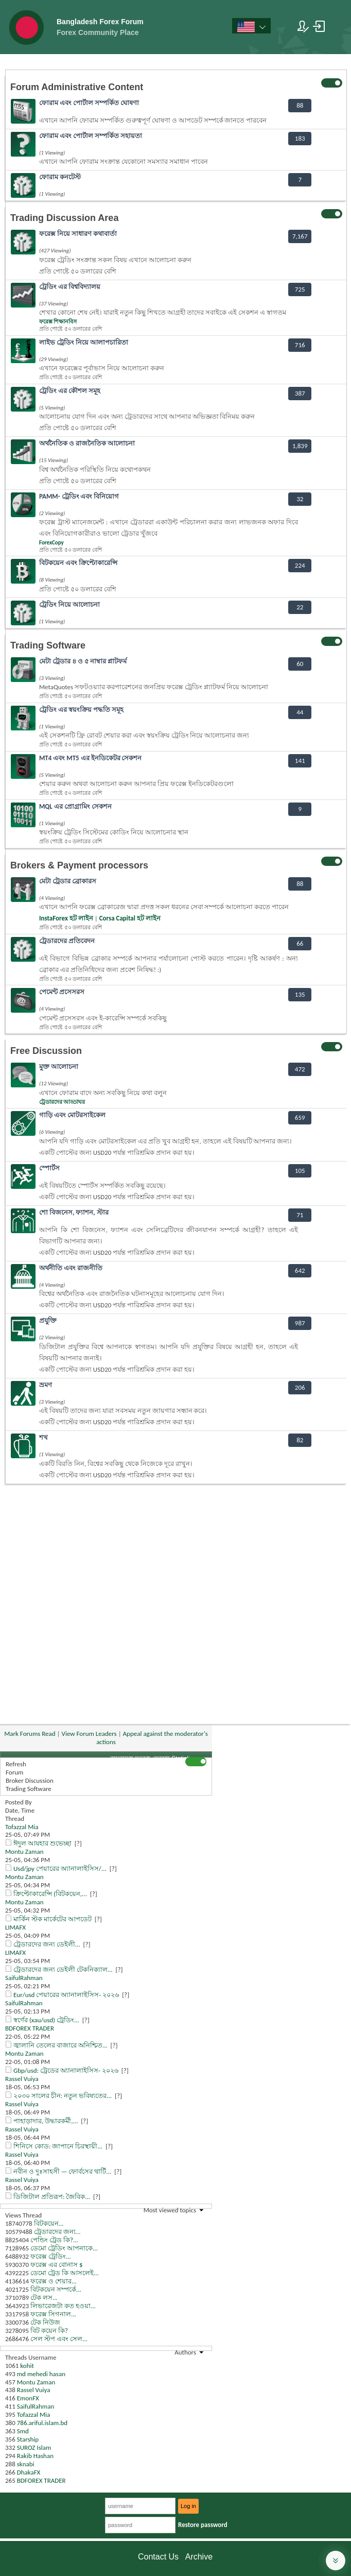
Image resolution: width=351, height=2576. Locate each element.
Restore (202, 2525)
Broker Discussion (30, 1780)
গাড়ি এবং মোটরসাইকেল (72, 1115)
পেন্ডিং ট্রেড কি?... (54, 2240)
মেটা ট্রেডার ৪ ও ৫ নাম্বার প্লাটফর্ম (83, 661)
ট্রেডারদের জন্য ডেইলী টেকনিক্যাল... (63, 1969)
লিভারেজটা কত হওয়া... (63, 2306)
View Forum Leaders (90, 1733)
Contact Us (158, 2556)
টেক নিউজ (45, 2322)
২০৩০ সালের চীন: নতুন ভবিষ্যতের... (62, 2096)
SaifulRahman (24, 1978)
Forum (14, 1772)
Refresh (16, 1764)
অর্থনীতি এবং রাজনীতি (70, 1268)
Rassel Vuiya (22, 2079)
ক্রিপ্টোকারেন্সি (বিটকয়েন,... (50, 1894)
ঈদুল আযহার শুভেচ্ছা (42, 1843)
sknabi (25, 2464)
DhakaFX (29, 2472)
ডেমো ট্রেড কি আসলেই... (64, 2273)
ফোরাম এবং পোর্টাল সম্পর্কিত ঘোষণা (89, 103)
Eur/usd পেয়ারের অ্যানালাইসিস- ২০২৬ (66, 1995)
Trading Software (47, 645)
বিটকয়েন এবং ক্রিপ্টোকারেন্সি (78, 563)
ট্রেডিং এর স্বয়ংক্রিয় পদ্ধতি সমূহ (81, 709)
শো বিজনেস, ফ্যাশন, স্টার (74, 1212)
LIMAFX (15, 1927)
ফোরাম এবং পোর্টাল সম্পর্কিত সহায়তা (90, 136)
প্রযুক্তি (48, 1320)
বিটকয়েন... (49, 2223)
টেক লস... (44, 2297)
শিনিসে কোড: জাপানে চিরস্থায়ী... (57, 2146)
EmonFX (28, 2398)
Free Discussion (46, 1051)
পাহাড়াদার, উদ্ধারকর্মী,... (45, 2121)
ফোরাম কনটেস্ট (60, 177)
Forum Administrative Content (76, 87)
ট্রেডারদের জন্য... (57, 2232)
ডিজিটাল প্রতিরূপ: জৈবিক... (51, 2196)
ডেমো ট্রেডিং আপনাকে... (64, 2248)
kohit (27, 2365)
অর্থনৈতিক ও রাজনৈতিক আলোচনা (87, 443)
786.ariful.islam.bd (42, 2423)
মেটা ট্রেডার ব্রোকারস (67, 881)
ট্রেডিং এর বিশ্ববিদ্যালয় (69, 287)
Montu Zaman (24, 1851)
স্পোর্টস (49, 1168)
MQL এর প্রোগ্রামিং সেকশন (75, 806)
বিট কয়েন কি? (49, 2330)
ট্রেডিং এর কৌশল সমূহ (69, 391)
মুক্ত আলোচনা (58, 1066)
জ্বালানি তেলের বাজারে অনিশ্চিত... (60, 2045)
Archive (199, 2556)
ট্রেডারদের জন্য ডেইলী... (46, 1944)
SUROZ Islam (34, 2447)
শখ (43, 1437)
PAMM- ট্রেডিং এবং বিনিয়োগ (79, 496)
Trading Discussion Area (64, 218)
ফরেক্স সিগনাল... (53, 2314)
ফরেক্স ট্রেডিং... (50, 2256)
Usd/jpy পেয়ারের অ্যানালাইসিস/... (60, 1868)
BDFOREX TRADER (29, 2028)
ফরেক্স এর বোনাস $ (56, 2264)
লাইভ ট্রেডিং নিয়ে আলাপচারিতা (83, 342)
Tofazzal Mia (22, 1827)
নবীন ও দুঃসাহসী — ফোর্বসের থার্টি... (62, 2171)
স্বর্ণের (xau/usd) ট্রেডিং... (46, 2020)
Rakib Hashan (35, 2456)
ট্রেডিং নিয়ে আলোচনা (69, 604)
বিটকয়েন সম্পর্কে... (55, 2289)
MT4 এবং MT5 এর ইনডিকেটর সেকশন (90, 758)
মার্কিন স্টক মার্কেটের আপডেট (52, 1919)
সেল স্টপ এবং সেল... (58, 2339)
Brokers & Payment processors (79, 865)
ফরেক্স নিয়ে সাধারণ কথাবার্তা (78, 233)
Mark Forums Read (30, 1733)
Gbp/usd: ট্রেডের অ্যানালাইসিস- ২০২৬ (65, 2070)
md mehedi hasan (41, 2374)
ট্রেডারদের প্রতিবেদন (67, 941)
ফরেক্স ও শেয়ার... (53, 2281)
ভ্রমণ (45, 1385)
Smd (23, 2431)
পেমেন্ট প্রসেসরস (61, 992)
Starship (28, 2439)
